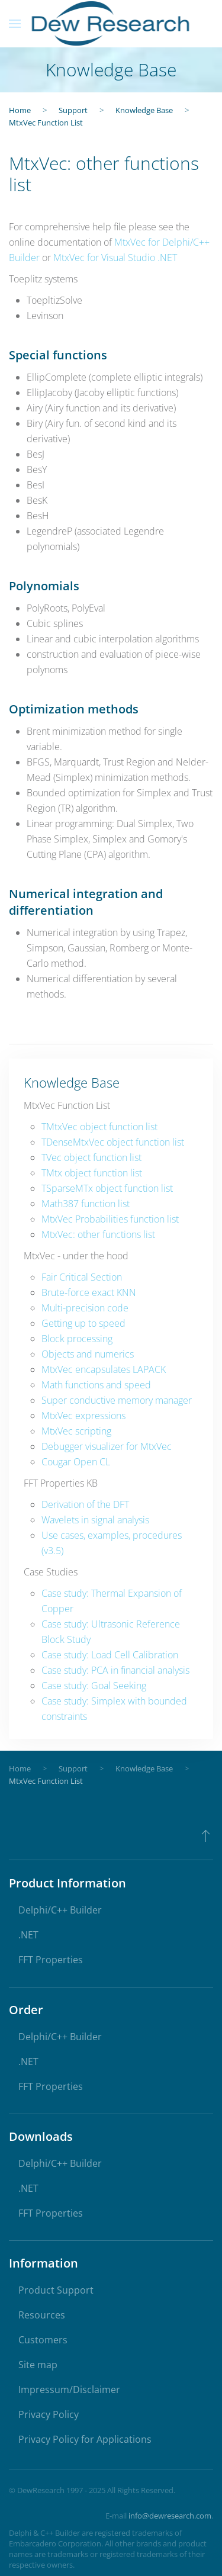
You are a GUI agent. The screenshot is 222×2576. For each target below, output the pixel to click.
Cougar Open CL (75, 1461)
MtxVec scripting (76, 1430)
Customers (42, 2339)
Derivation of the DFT (85, 1504)
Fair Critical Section (81, 1277)
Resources (41, 2314)
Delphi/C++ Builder (60, 1909)
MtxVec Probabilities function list (110, 1219)
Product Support (56, 2290)
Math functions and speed (96, 1384)
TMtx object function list (91, 1172)
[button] (15, 23)
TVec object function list (91, 1157)
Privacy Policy (48, 2414)
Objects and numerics (87, 1354)
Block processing (76, 1338)
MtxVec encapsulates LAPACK (103, 1369)
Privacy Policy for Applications (85, 2439)
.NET (28, 1934)
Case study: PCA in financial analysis (115, 1670)
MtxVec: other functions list (98, 1234)
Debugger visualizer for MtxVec (106, 1446)
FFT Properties (50, 1959)
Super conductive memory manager (116, 1400)
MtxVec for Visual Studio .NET (115, 257)
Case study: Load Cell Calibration (109, 1654)
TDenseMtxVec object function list (112, 1142)
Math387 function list (85, 1203)
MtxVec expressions (83, 1415)
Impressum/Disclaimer (69, 2389)
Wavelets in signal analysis (95, 1519)
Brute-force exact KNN (88, 1292)
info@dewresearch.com (169, 2515)
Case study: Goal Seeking (93, 1685)
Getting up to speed (83, 1323)
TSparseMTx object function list (107, 1188)
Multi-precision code (84, 1307)
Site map (37, 2364)
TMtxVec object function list (99, 1126)
